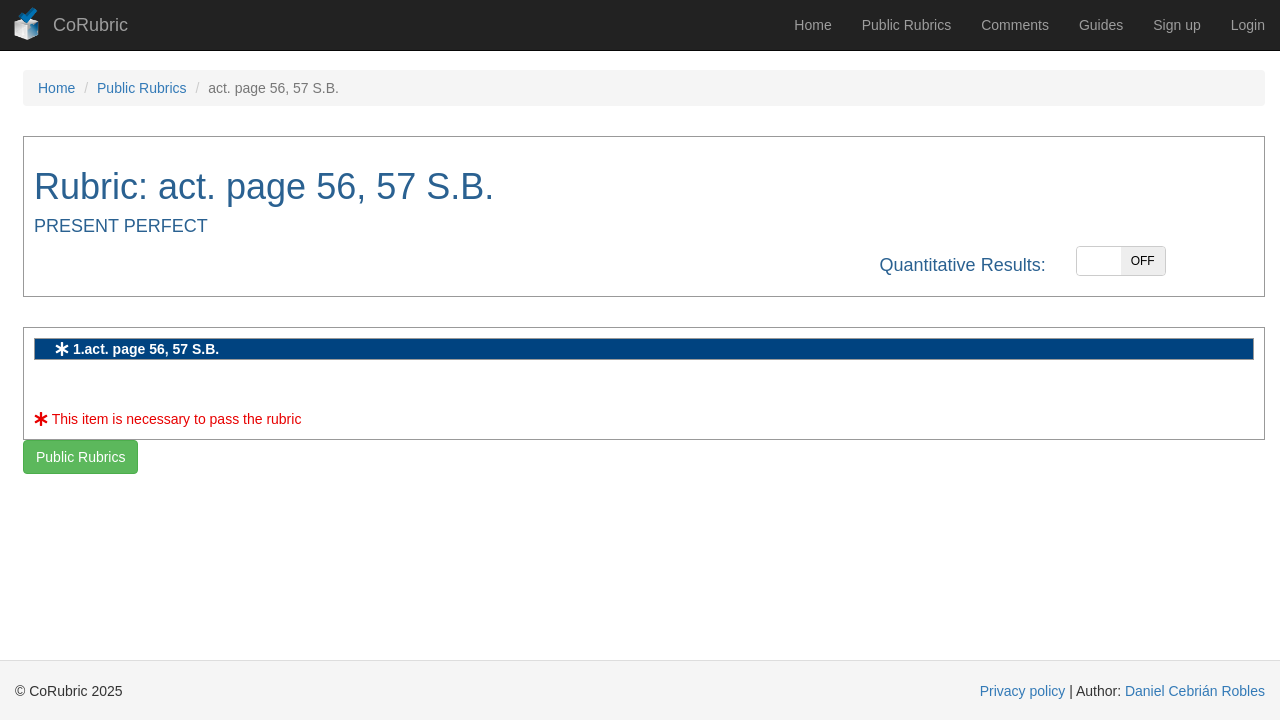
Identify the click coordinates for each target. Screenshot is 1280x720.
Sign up (1176, 25)
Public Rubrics (906, 25)
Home (812, 25)
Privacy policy (1023, 691)
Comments (1015, 25)
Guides (1101, 25)
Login (1248, 25)
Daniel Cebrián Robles (1195, 691)
